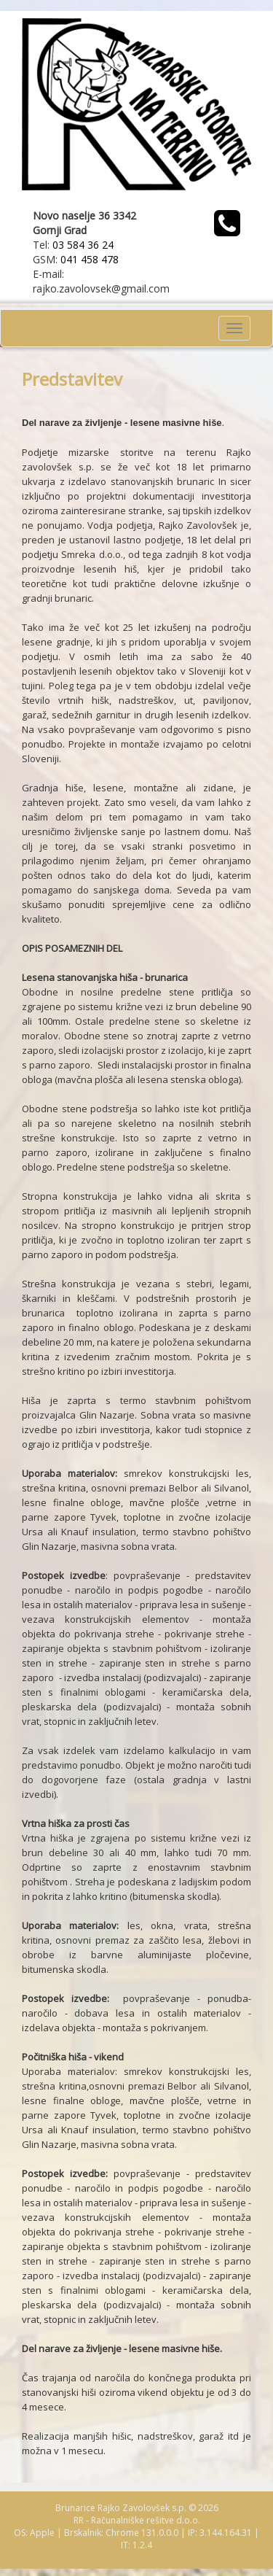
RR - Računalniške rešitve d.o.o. (137, 2520)
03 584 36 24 (83, 245)
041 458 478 (89, 259)
